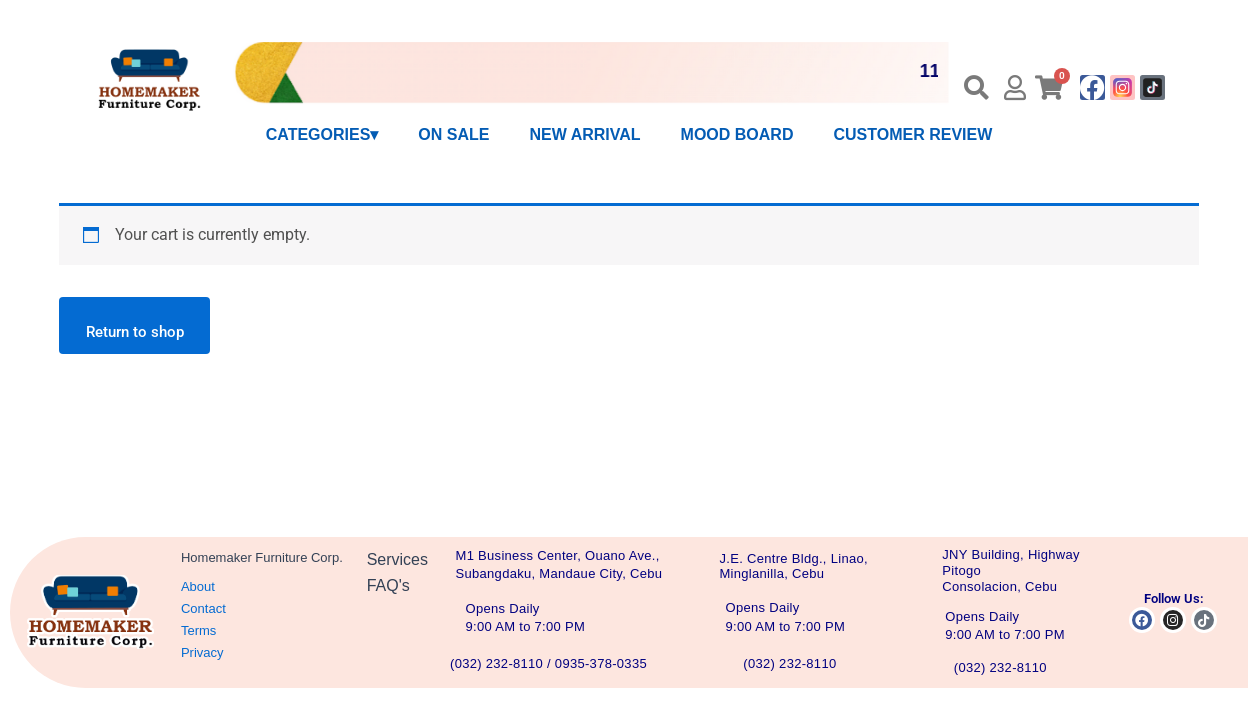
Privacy (202, 652)
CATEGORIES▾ (322, 134)
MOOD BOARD (737, 134)
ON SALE (453, 134)
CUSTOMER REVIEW (912, 134)
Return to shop (141, 335)
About (198, 586)
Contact (203, 608)
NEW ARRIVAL (584, 134)
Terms (198, 630)
